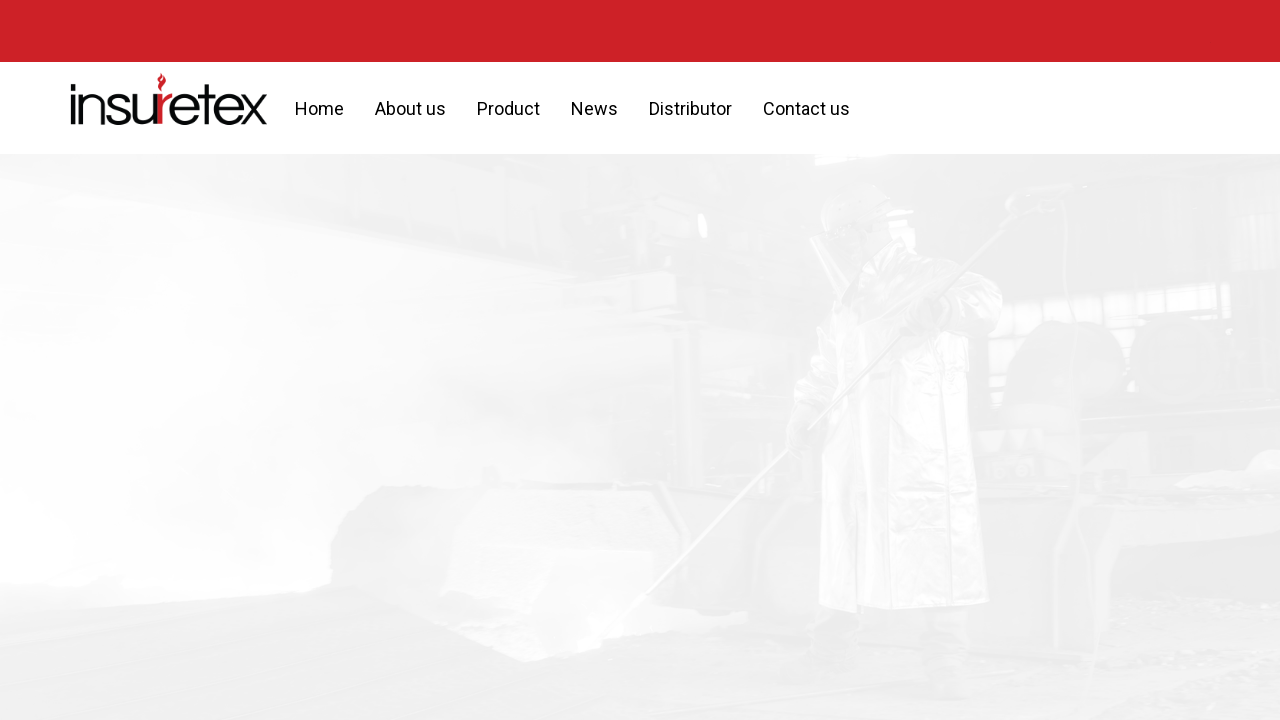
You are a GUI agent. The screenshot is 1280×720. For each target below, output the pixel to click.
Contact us (806, 108)
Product (508, 108)
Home (319, 108)
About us (410, 108)
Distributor (690, 108)
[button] (883, 108)
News (594, 108)
